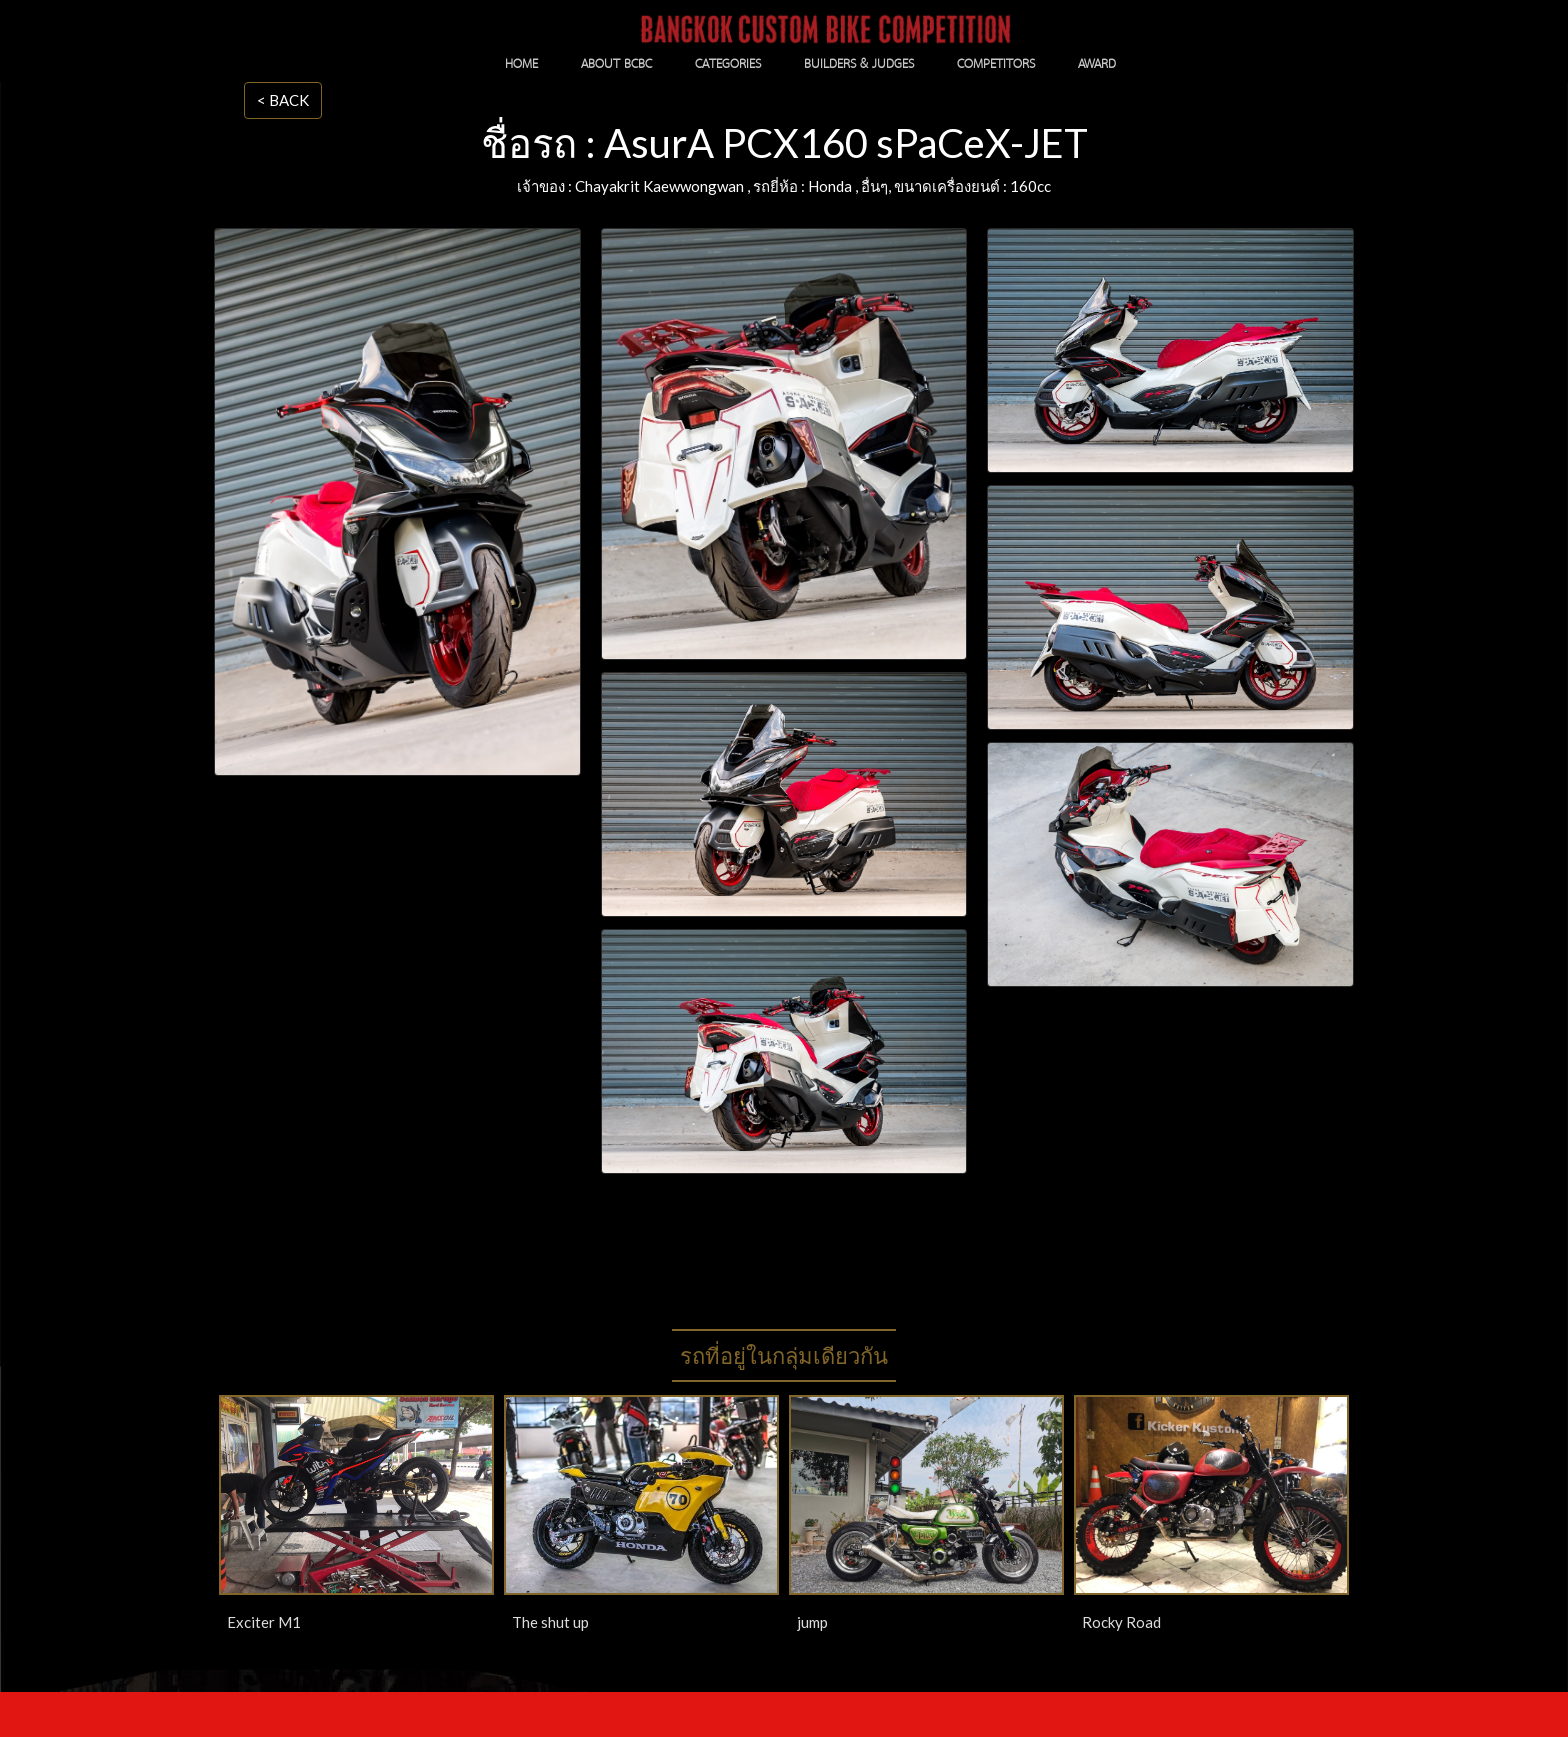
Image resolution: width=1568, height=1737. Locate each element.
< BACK (283, 100)
